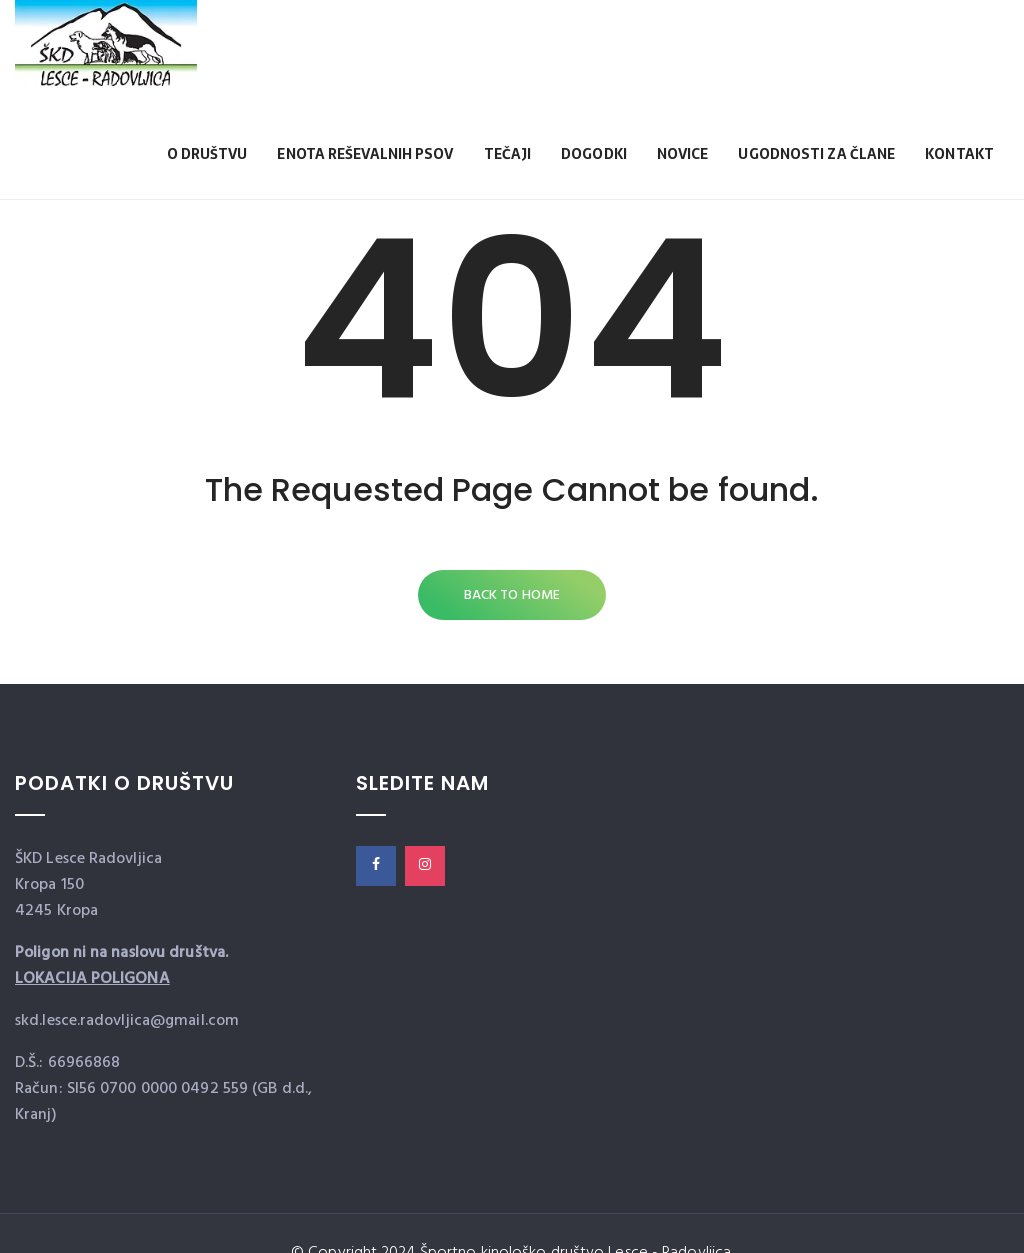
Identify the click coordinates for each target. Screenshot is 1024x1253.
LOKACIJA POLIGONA (92, 979)
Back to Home (512, 595)
